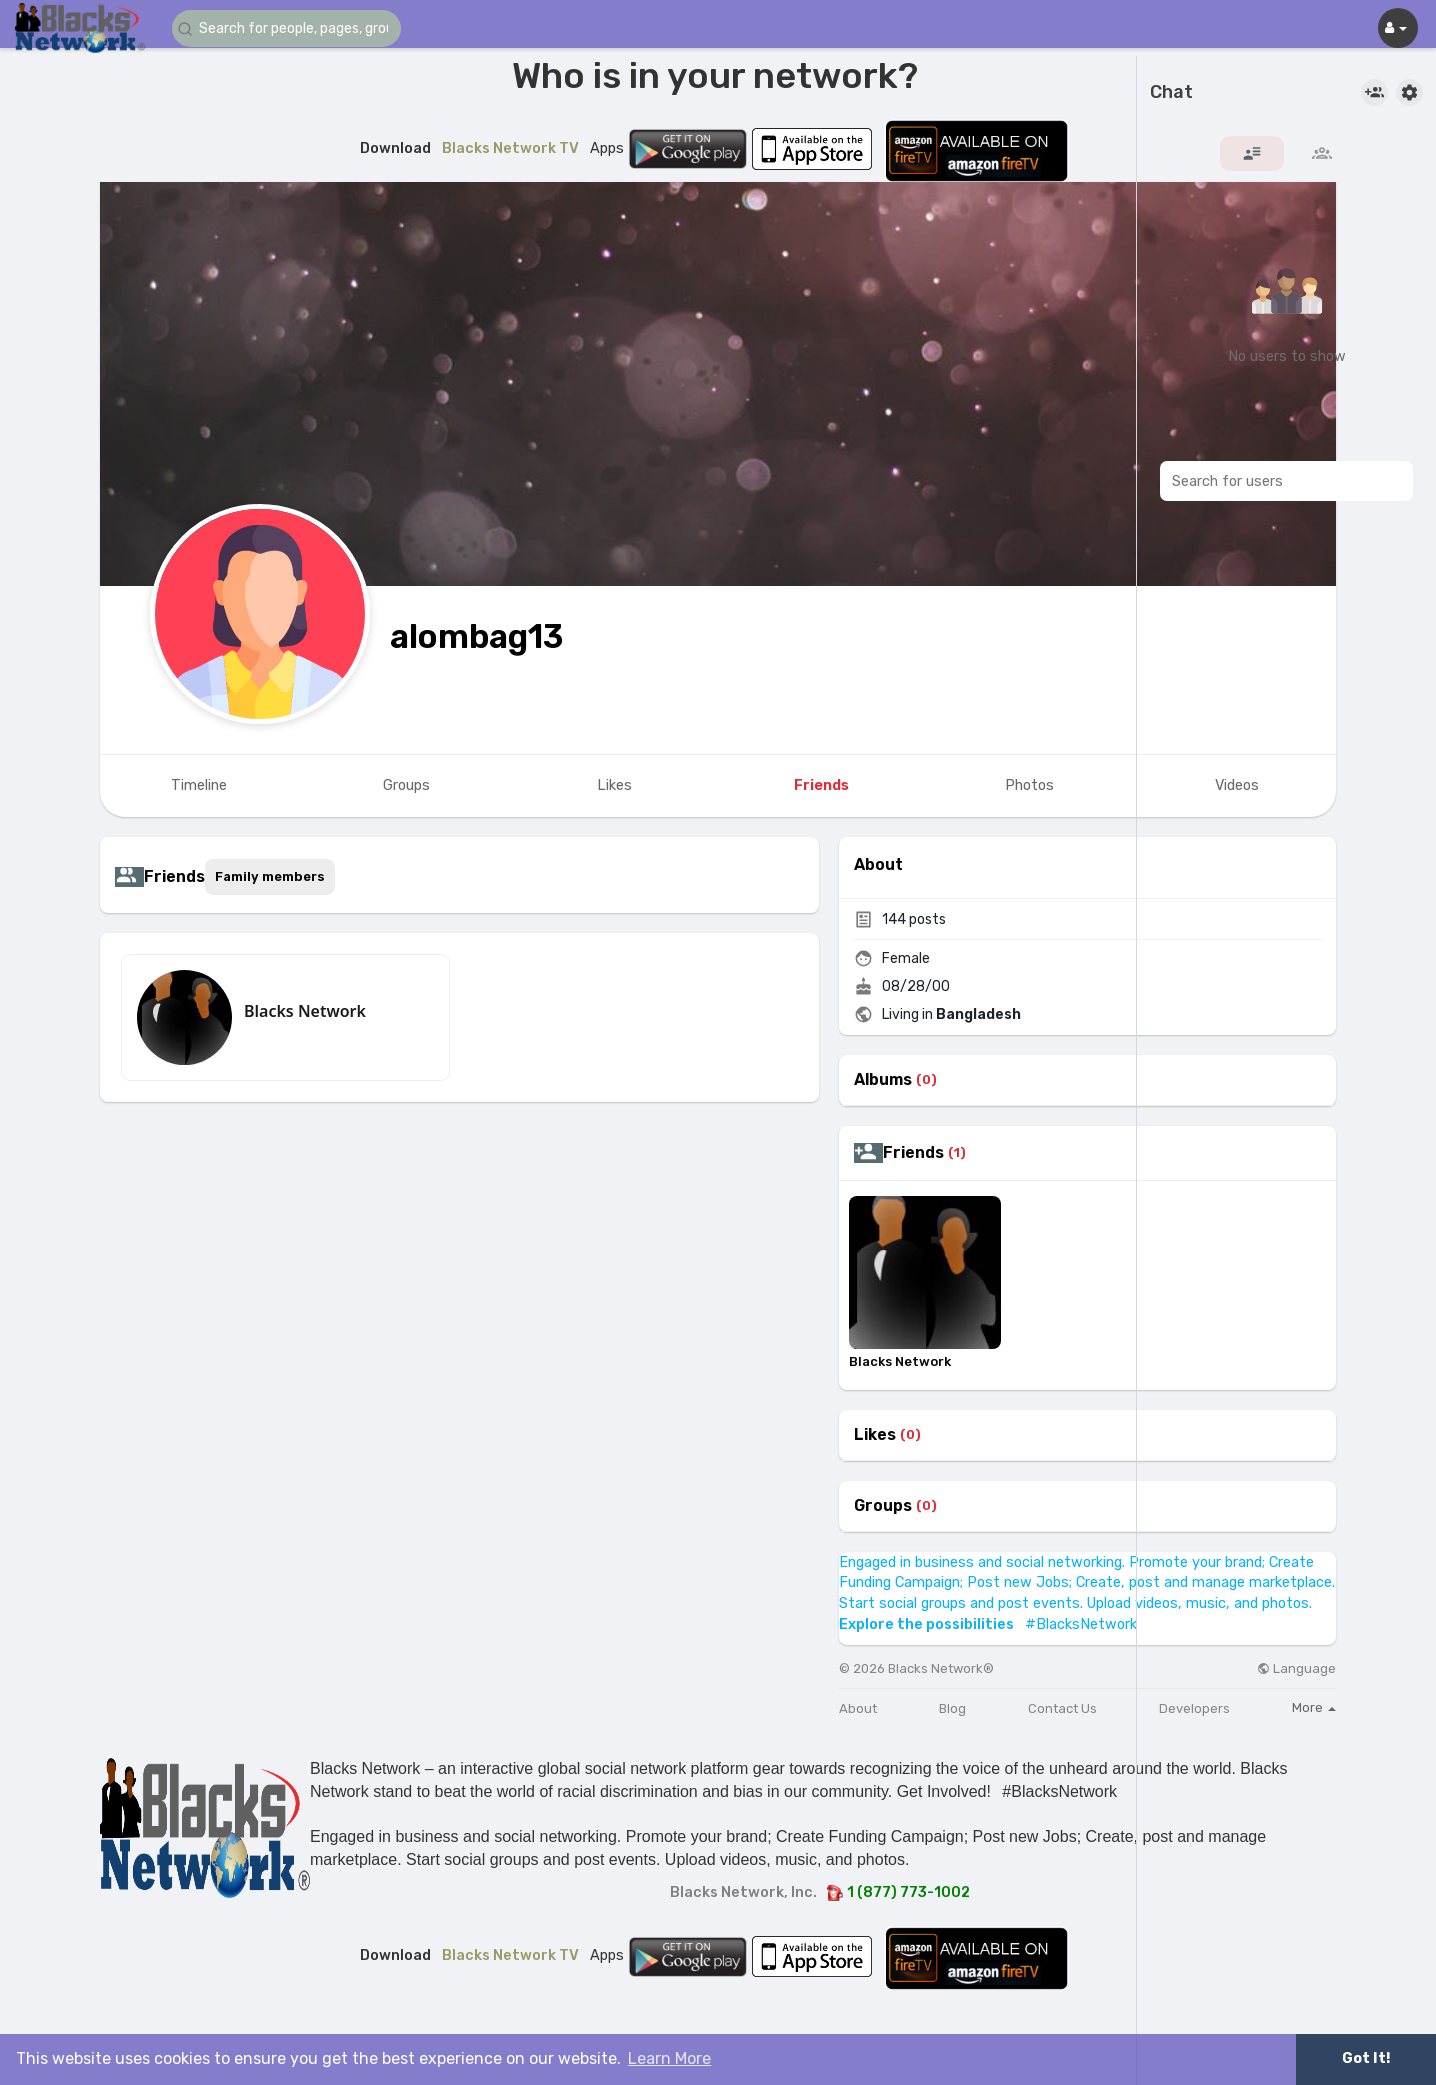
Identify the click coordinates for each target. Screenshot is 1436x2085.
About (858, 1708)
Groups (883, 1506)
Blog (952, 1708)
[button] (292, 28)
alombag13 (476, 636)
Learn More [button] (669, 2058)
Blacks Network (305, 1011)
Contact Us (1062, 1708)
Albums (883, 1080)
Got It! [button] (1366, 2058)
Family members (270, 876)
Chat (1171, 93)
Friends (913, 1153)
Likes (875, 1435)
